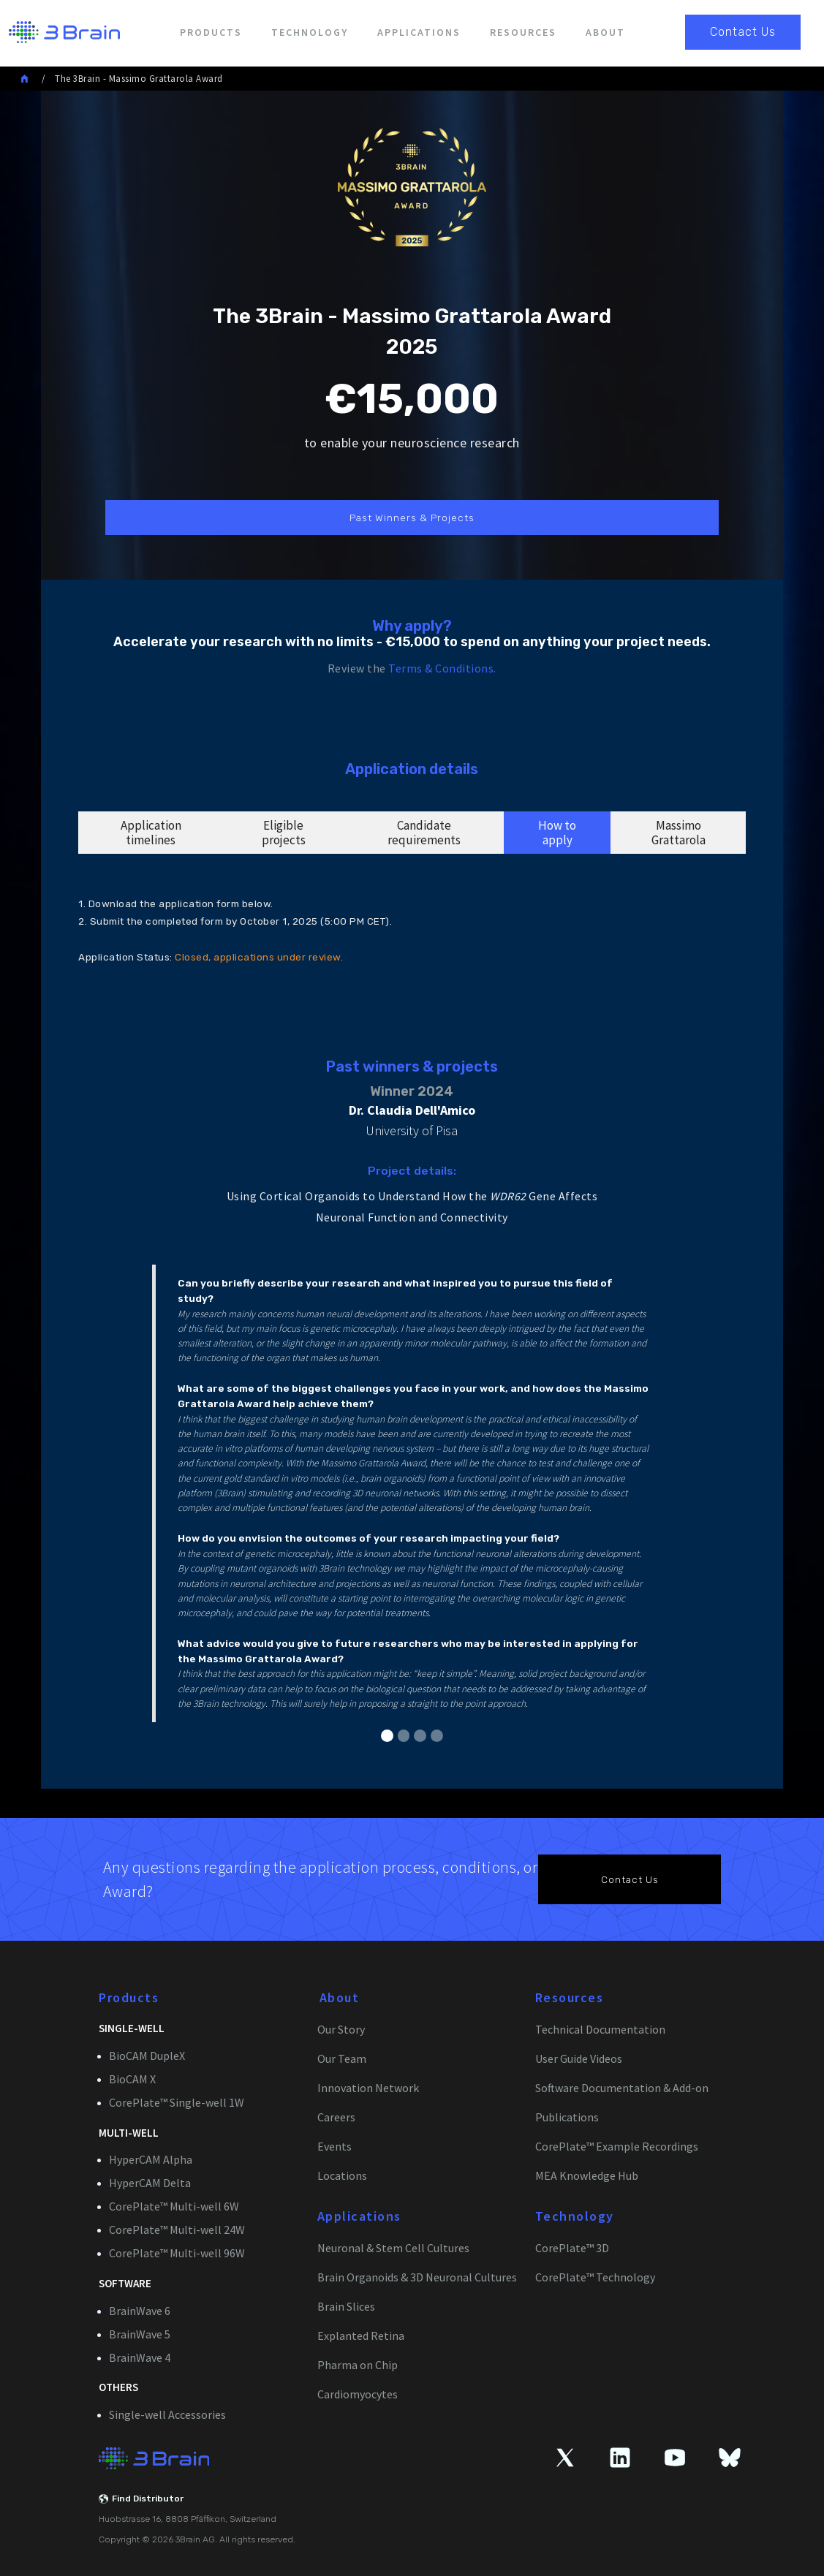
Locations (342, 2175)
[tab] (150, 833)
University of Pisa (412, 1130)
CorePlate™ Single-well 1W (176, 2102)
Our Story (341, 2029)
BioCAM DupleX (147, 2055)
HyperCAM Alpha (150, 2159)
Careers (336, 2117)
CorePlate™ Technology (595, 2277)
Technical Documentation (600, 2029)
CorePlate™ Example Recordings (616, 2146)
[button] (387, 1736)
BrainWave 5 (139, 2334)
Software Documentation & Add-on (621, 2087)
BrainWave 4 (139, 2357)
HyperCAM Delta (150, 2182)
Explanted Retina (360, 2335)
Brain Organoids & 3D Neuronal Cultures (417, 2277)
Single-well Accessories (167, 2414)
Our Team (341, 2058)
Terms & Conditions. (442, 668)
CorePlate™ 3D (572, 2247)
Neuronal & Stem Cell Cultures (393, 2247)
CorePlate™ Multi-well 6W (174, 2206)
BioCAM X (132, 2079)
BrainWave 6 (139, 2310)
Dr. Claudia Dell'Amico (412, 1110)
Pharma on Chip (357, 2364)
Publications (567, 2117)
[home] (60, 32)
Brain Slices (346, 2306)
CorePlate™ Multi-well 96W (177, 2253)
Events (334, 2146)
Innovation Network (368, 2087)
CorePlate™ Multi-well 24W (177, 2229)
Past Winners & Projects (412, 517)
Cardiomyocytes (357, 2394)
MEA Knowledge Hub (586, 2175)
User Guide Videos (578, 2058)
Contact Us (743, 32)
